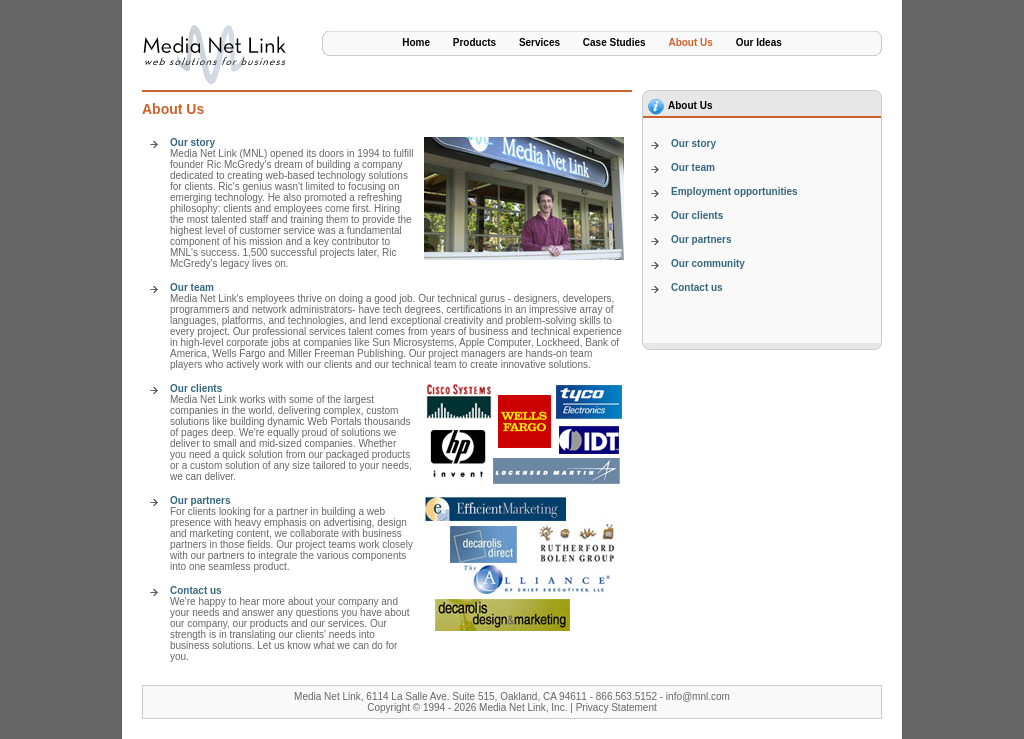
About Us (690, 42)
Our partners (200, 500)
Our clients (196, 388)
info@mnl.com (698, 696)
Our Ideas (759, 42)
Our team (192, 287)
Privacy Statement (616, 707)
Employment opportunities (734, 191)
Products (474, 42)
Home (416, 42)
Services (539, 42)
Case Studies (614, 42)
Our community (708, 263)
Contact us (196, 590)
